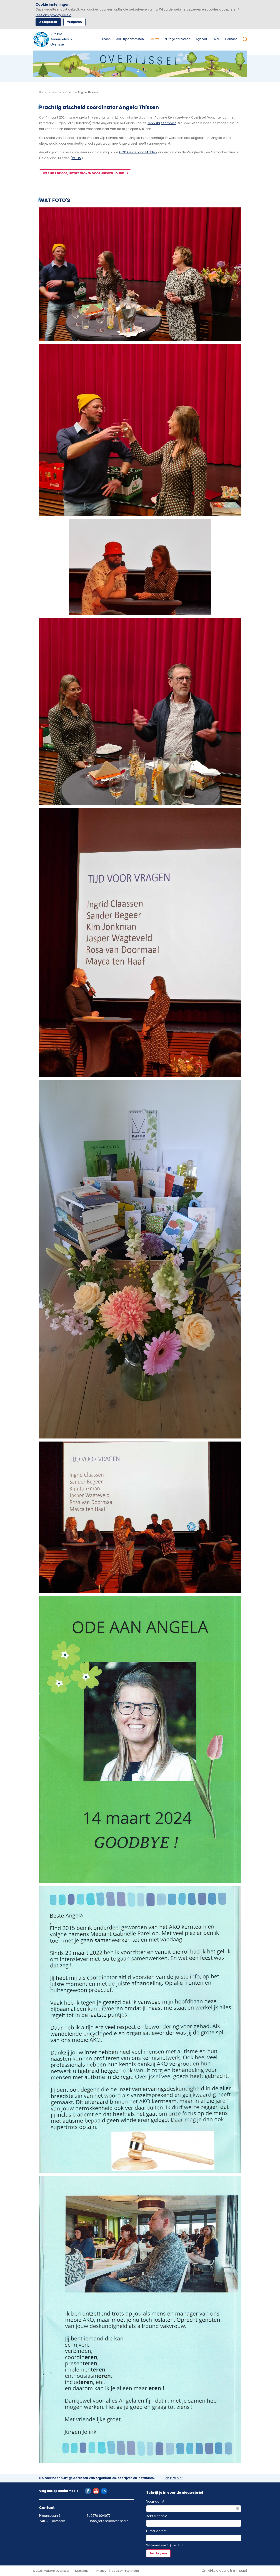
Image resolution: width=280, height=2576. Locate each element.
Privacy (100, 2571)
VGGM (76, 158)
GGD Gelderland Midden (138, 152)
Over (215, 39)
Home (94, 39)
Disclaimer (82, 2571)
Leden (106, 39)
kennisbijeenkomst (162, 123)
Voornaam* (155, 2502)
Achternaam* (156, 2516)
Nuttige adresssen (177, 39)
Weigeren (74, 22)
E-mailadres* (156, 2531)
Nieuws (154, 39)
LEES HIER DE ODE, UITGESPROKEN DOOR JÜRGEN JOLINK (84, 173)
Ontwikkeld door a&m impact (224, 2571)
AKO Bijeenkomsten (130, 39)
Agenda (201, 39)
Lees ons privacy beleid (53, 15)
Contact (231, 39)
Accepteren (48, 22)
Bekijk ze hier (173, 2478)
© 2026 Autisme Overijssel (51, 2571)
